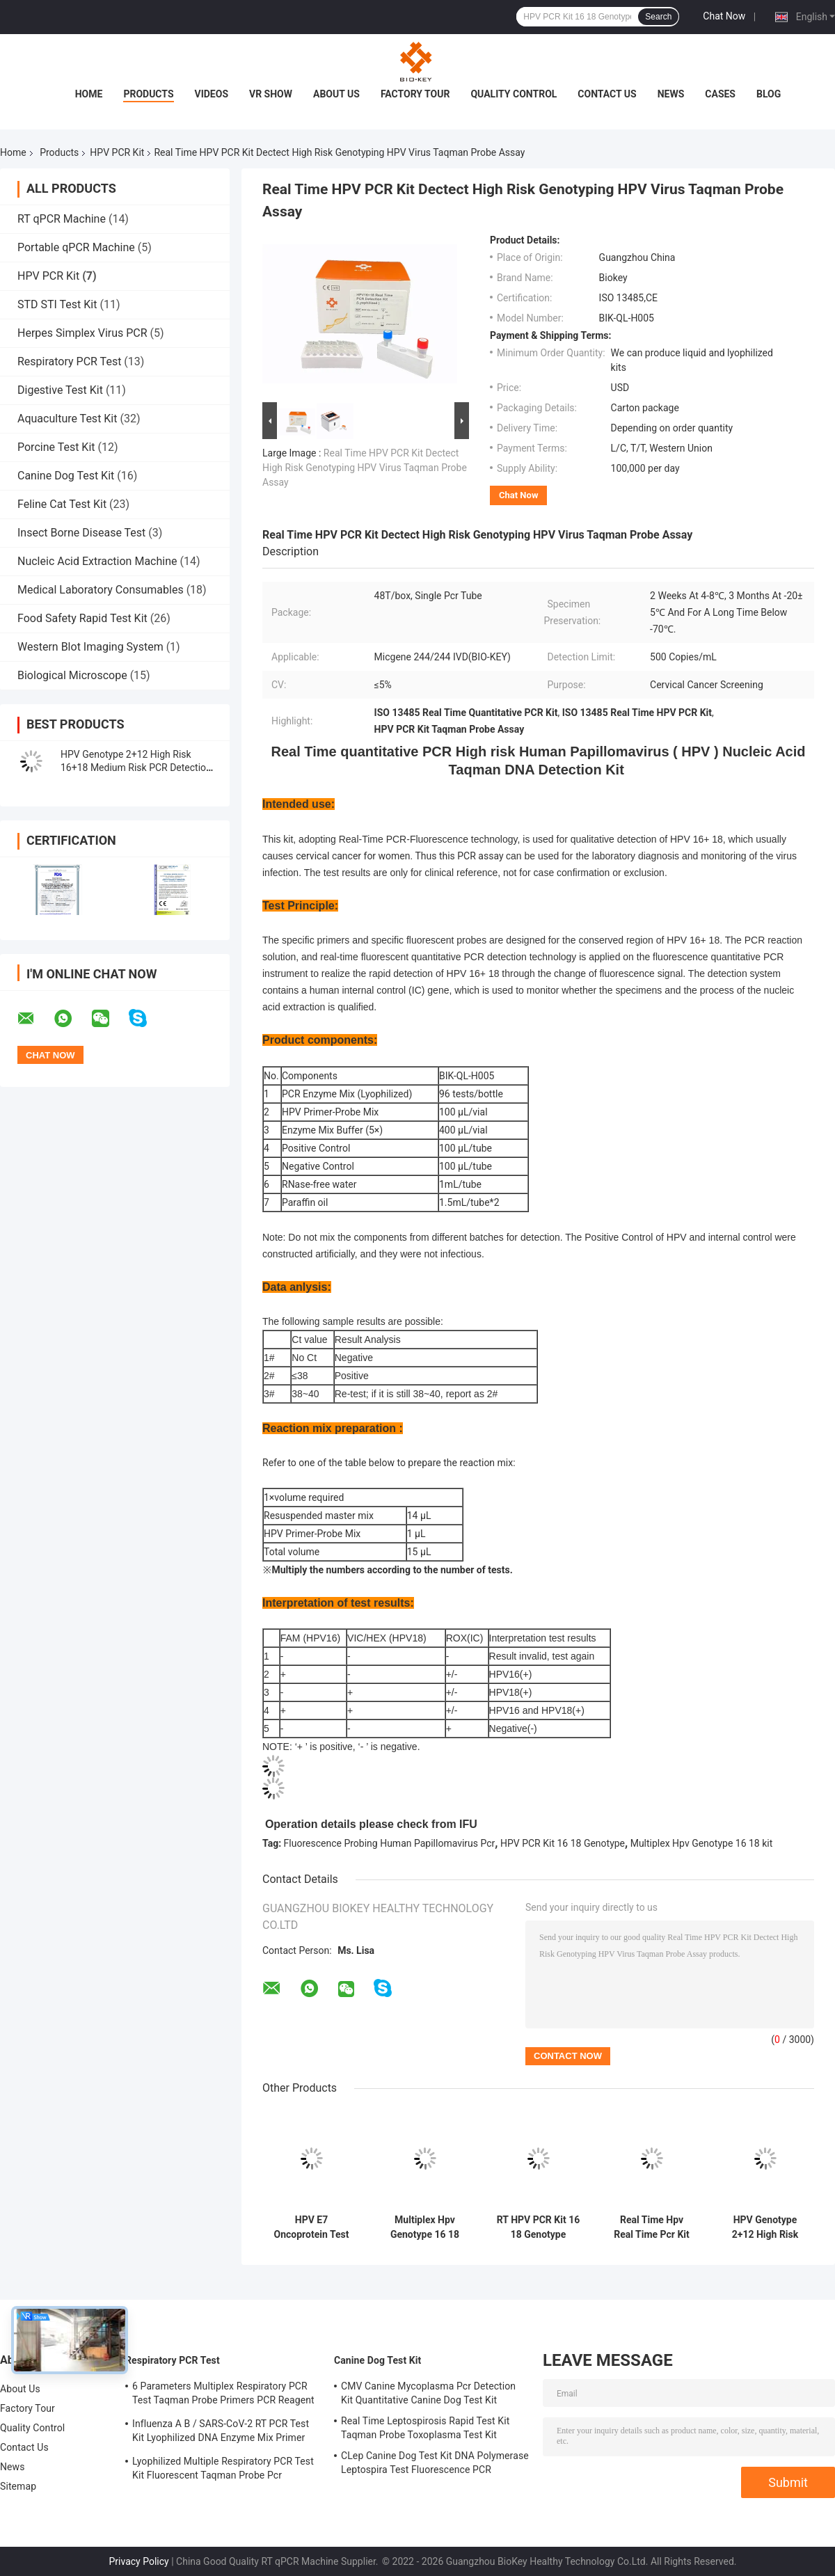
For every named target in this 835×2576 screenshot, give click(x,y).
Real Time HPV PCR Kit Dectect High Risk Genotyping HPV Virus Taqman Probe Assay (364, 467)
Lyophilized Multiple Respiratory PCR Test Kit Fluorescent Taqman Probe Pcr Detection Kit (223, 2470)
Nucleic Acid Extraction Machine (97, 561)
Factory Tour (415, 94)
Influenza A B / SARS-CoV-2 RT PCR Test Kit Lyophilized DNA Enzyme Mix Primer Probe (220, 2432)
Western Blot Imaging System (90, 646)
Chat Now (724, 16)
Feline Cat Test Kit (61, 504)
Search (658, 17)
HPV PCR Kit (117, 152)
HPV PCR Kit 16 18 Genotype (562, 1843)
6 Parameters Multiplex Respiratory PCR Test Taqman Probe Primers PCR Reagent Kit (223, 2395)
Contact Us (607, 94)
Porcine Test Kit (56, 447)
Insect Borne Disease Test (81, 532)
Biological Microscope (72, 675)
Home (89, 94)
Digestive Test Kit (60, 390)
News (671, 94)
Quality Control (513, 94)
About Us (336, 94)
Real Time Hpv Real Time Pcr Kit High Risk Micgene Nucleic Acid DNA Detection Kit (652, 2227)
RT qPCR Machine (61, 218)
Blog (768, 94)
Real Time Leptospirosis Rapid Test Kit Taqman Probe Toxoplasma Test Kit (425, 2427)
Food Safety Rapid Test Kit (82, 618)
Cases (720, 94)
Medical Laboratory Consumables (100, 589)
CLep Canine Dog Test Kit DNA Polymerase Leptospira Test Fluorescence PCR (435, 2462)
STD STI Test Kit (57, 304)
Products (148, 94)
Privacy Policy (139, 2561)
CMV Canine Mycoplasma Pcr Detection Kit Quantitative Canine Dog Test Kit (428, 2393)
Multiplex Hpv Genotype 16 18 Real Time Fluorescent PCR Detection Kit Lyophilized (424, 2227)
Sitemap (18, 2486)
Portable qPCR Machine (76, 247)
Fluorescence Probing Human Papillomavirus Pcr (389, 1843)
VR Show (270, 94)
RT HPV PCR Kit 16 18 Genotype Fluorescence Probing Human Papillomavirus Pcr (538, 2227)
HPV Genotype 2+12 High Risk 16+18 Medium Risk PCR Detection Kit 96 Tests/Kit (136, 767)
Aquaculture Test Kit (67, 418)
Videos (212, 94)
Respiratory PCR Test (69, 361)
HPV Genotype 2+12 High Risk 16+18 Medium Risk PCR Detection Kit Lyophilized (765, 2227)
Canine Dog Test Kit (65, 475)
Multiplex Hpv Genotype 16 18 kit (701, 1843)
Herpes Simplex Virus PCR (82, 333)
